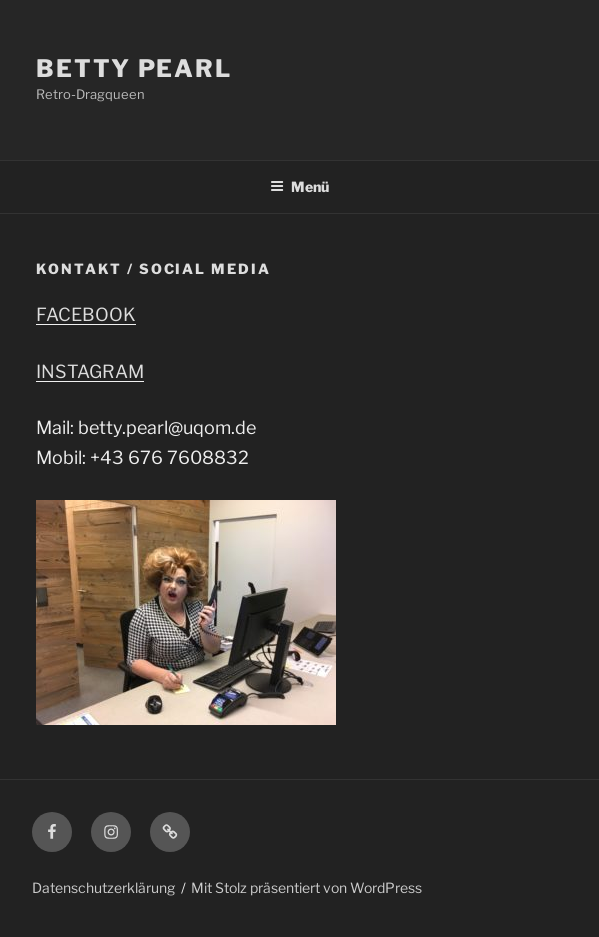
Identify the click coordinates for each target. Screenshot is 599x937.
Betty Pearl (134, 68)
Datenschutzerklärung (103, 887)
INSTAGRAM (90, 371)
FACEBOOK (86, 314)
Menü (299, 186)
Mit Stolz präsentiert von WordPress (306, 887)
